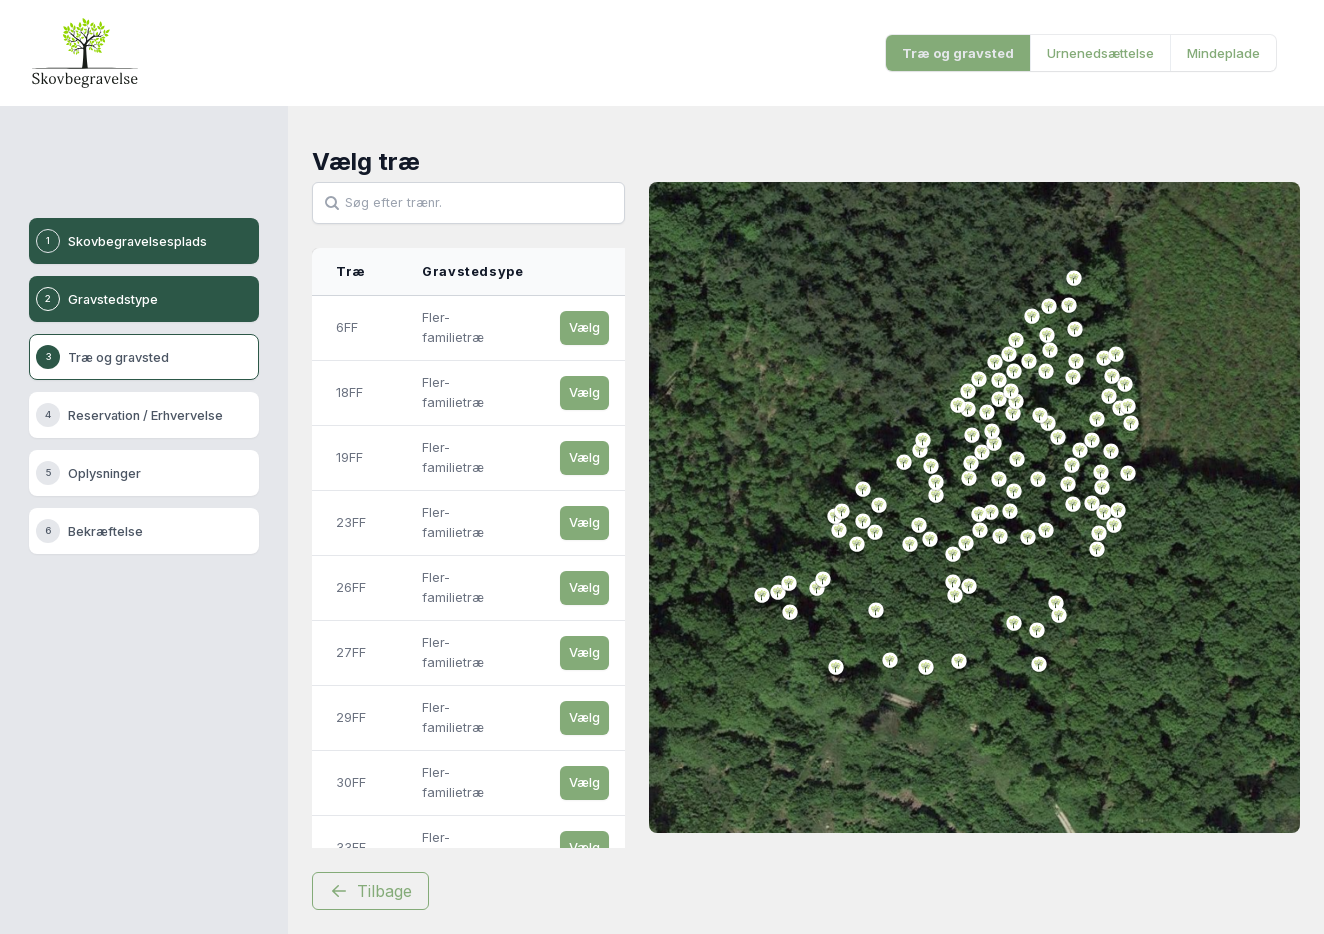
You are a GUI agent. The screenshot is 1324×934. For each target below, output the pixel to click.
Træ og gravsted (958, 53)
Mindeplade (1223, 53)
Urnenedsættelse (1100, 53)
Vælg (584, 327)
